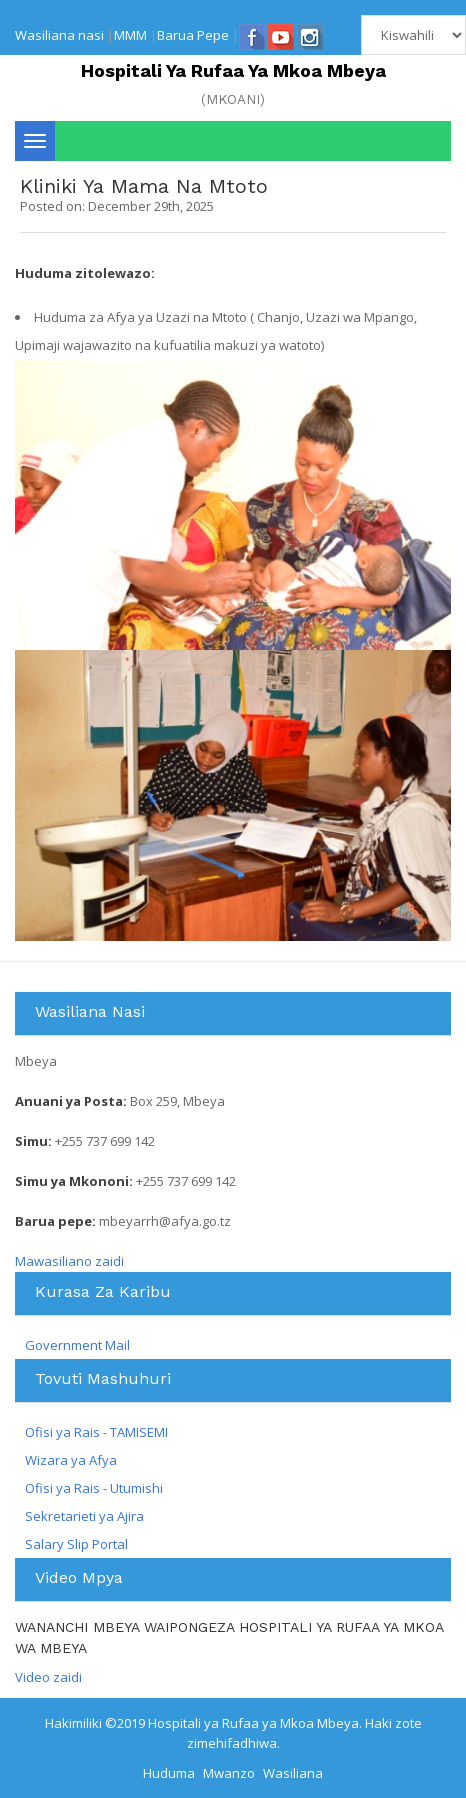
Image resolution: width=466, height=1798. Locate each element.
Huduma (169, 1773)
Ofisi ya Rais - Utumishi (94, 1488)
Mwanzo (229, 1773)
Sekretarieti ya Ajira (84, 1516)
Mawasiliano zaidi (69, 1261)
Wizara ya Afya (71, 1460)
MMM (130, 35)
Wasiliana (293, 1773)
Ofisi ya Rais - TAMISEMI (96, 1432)
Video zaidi (48, 1677)
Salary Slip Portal (76, 1544)
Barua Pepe (193, 35)
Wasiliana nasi (59, 35)
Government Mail (77, 1345)
